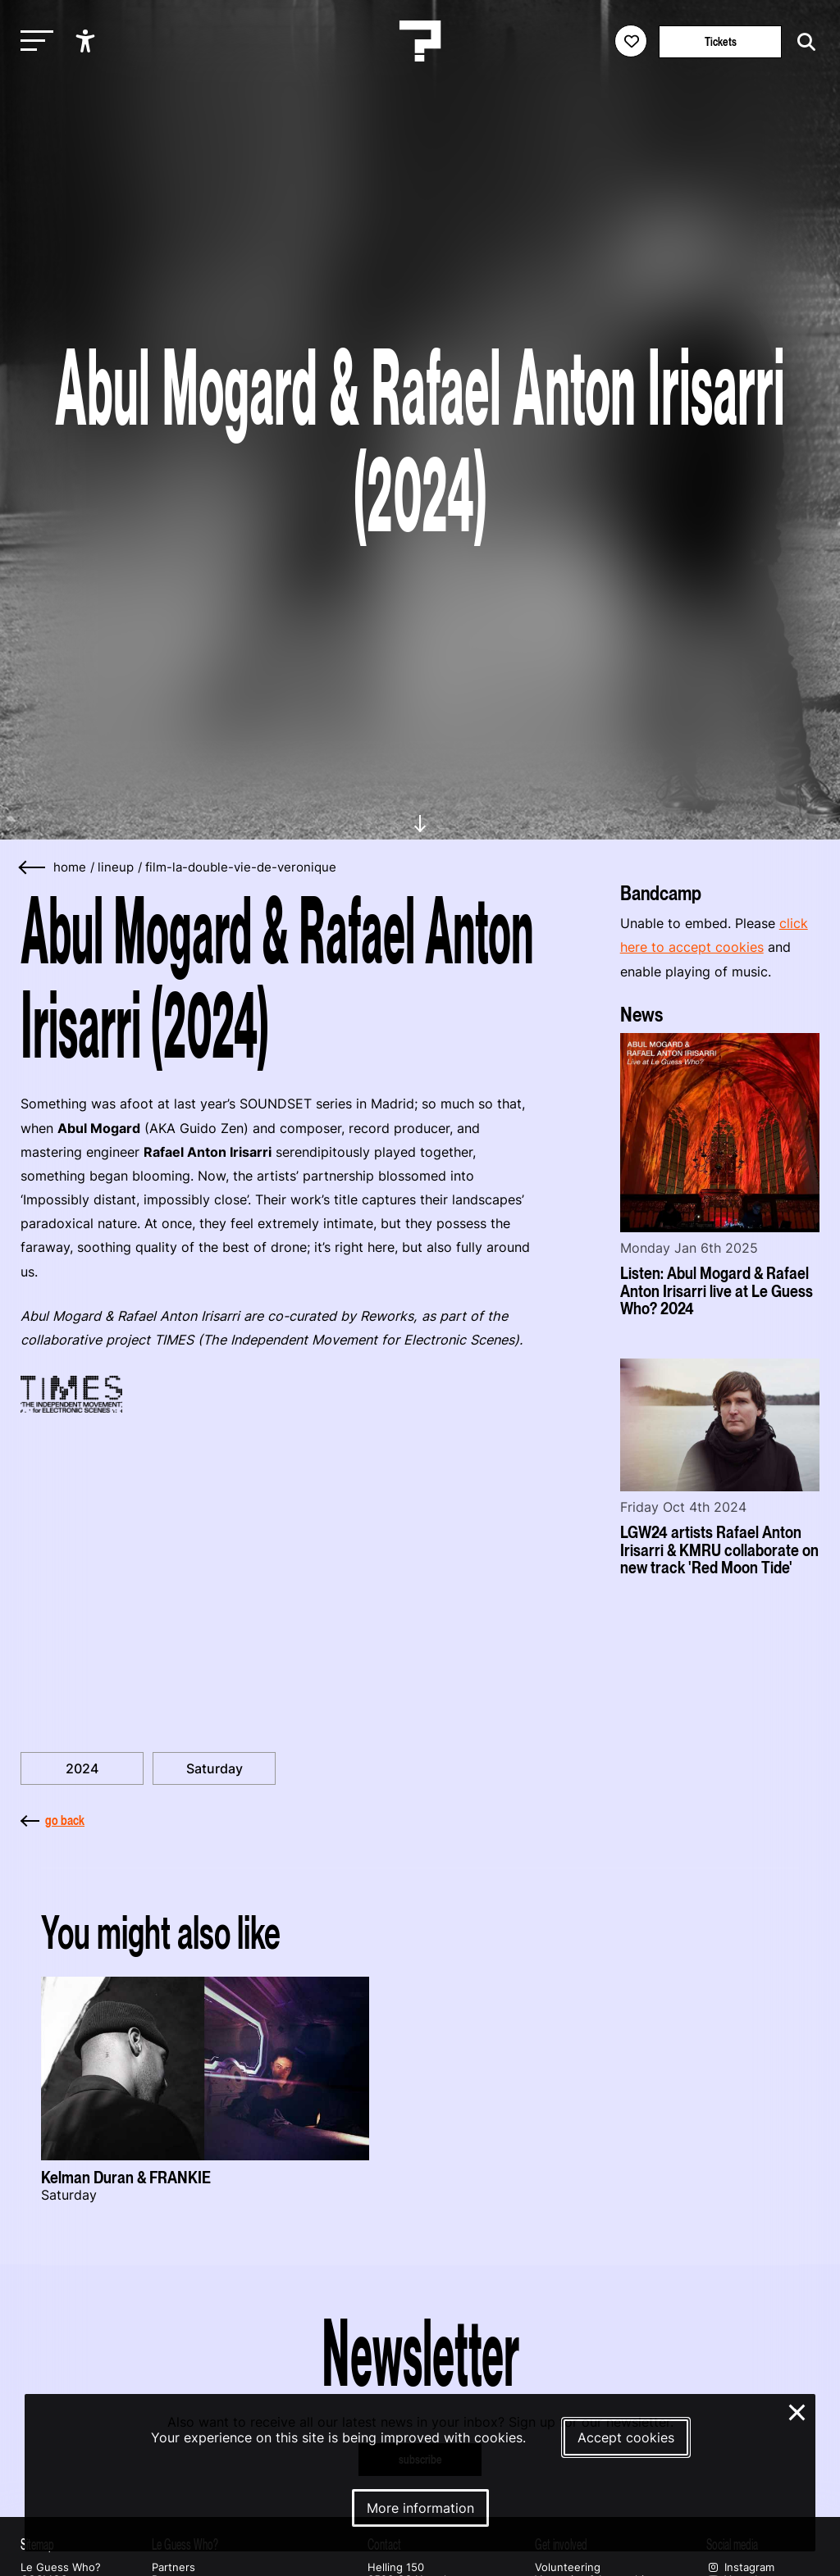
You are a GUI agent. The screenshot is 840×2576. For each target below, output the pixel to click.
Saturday (214, 1768)
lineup (116, 867)
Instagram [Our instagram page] (740, 2567)
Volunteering (567, 2567)
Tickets (721, 41)
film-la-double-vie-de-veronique (240, 867)
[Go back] (33, 868)
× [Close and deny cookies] (797, 2410)
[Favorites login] (630, 41)
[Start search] (802, 42)
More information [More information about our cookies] (420, 2508)
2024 (82, 1768)
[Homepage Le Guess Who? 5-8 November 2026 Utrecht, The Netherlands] (420, 40)
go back (52, 1820)
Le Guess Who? (61, 2567)
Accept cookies (626, 2437)
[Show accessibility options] (87, 41)
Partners (173, 2567)
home (69, 867)
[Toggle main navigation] (33, 41)
